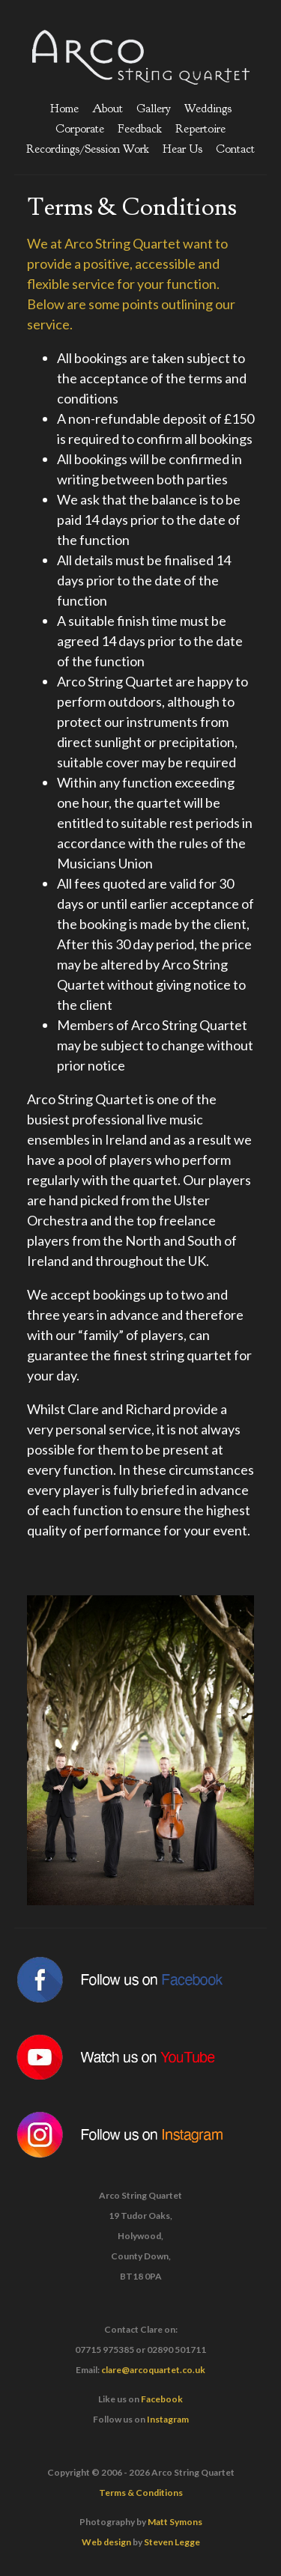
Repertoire (200, 128)
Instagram (168, 2419)
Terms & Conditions (141, 2492)
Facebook (162, 2399)
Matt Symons (175, 2521)
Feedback (140, 128)
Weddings (208, 108)
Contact (235, 148)
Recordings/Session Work (87, 148)
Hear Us (182, 148)
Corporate (79, 128)
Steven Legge (172, 2542)
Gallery (153, 108)
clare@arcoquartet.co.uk (153, 2369)
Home (64, 108)
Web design (106, 2542)
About (107, 108)
